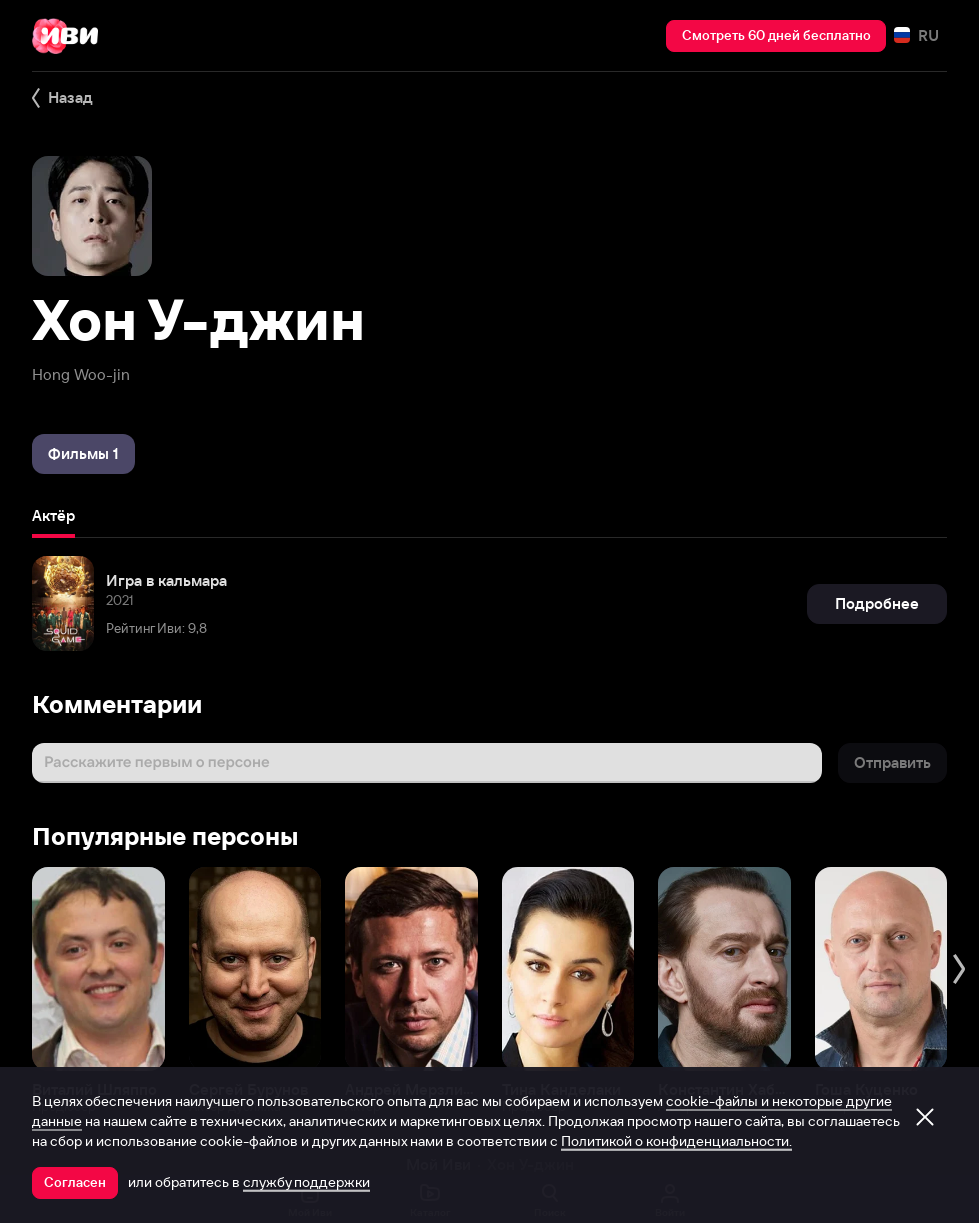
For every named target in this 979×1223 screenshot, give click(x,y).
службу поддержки (306, 1182)
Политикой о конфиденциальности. (676, 1141)
